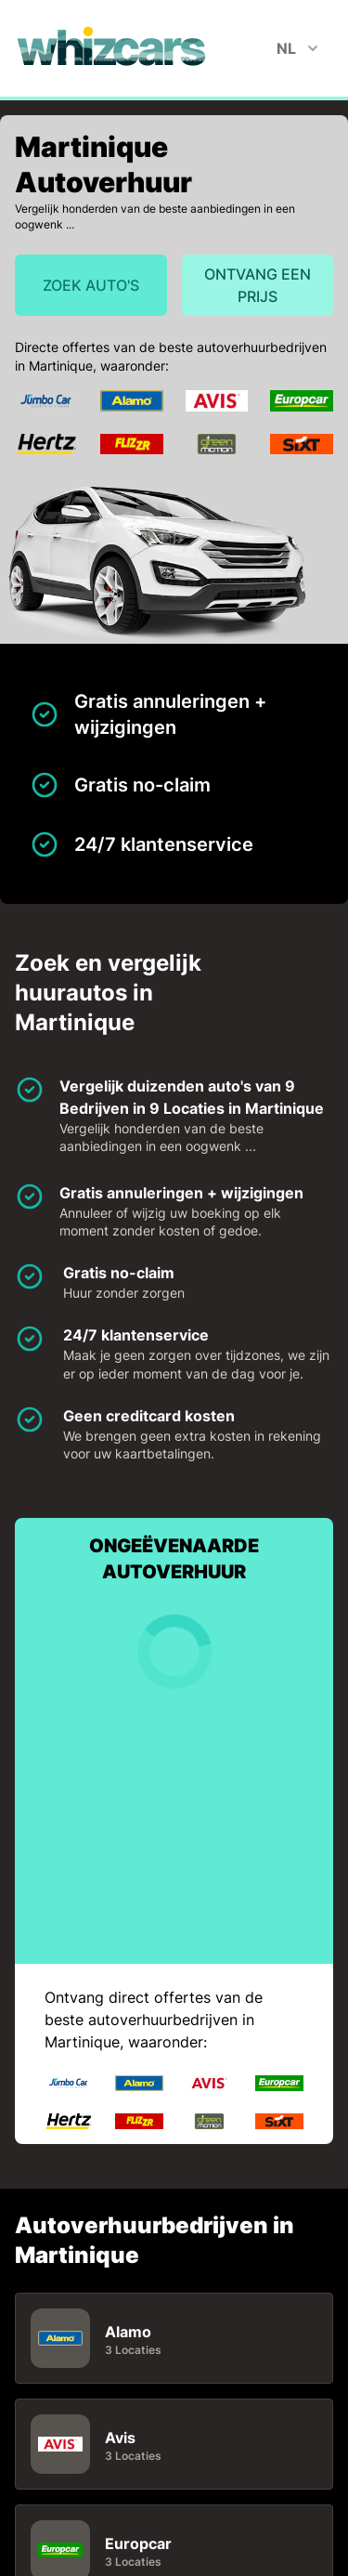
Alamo (128, 2331)
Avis (120, 2437)
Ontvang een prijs (257, 285)
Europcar (138, 2543)
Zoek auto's (91, 285)
